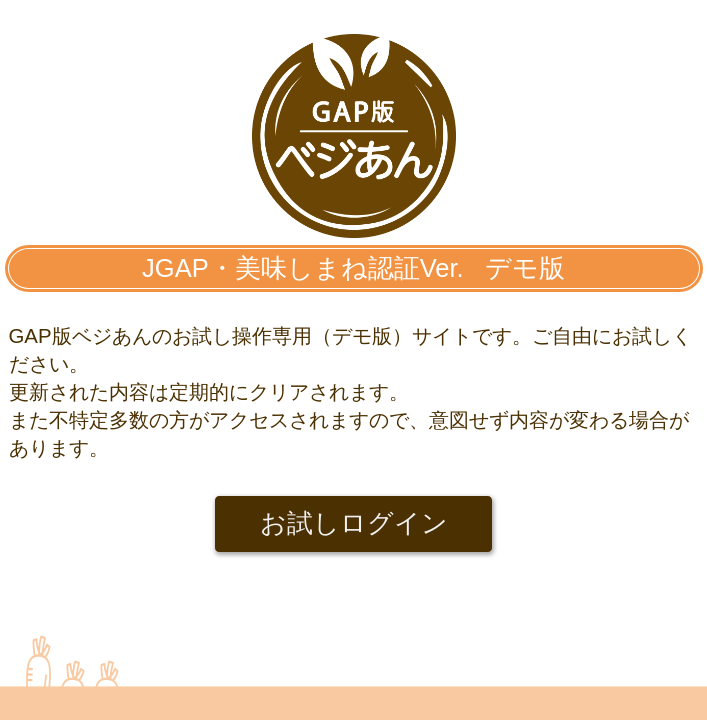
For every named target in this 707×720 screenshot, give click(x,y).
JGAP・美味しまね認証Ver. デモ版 (353, 268)
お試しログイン (354, 523)
